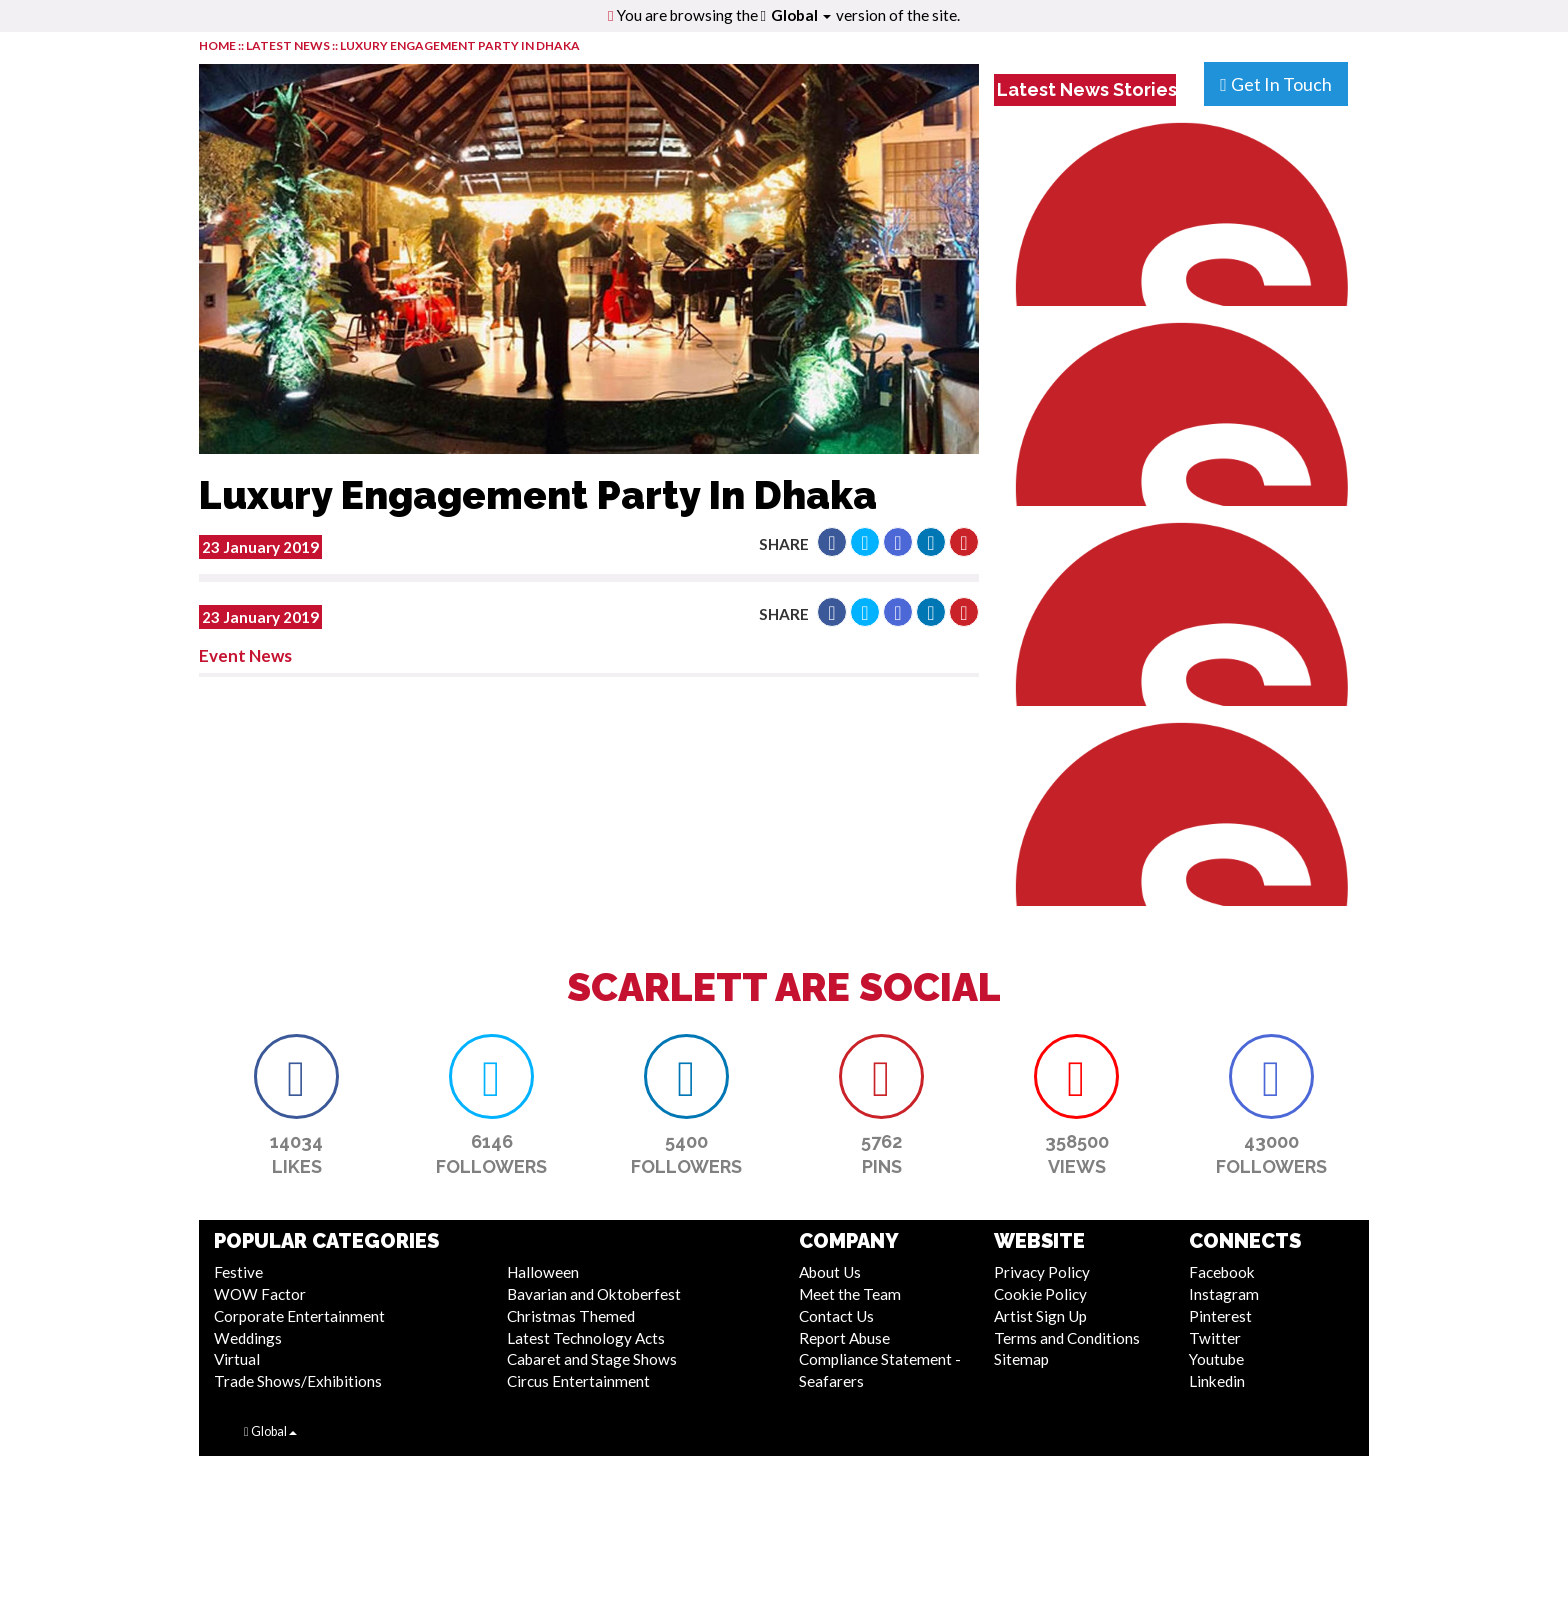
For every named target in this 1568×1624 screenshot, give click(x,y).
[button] (832, 542)
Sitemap (1021, 1359)
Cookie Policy (1040, 1294)
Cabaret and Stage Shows (592, 1359)
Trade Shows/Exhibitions (298, 1381)
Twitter (1215, 1338)
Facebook (1222, 1272)
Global (801, 15)
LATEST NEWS (289, 45)
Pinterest (1220, 1316)
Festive (238, 1272)
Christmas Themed (571, 1316)
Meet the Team (850, 1294)
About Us (830, 1272)
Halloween (543, 1272)
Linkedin (1217, 1381)
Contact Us (836, 1316)
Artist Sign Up (1040, 1316)
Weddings (248, 1338)
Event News (245, 655)
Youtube (1216, 1359)
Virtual (237, 1359)
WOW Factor (260, 1294)
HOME (217, 45)
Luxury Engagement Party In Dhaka (460, 45)
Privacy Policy (1042, 1272)
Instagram (1224, 1294)
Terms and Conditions (1067, 1338)
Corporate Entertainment (299, 1316)
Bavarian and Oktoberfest (594, 1294)
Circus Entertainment (578, 1381)
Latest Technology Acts (586, 1338)
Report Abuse (844, 1338)
